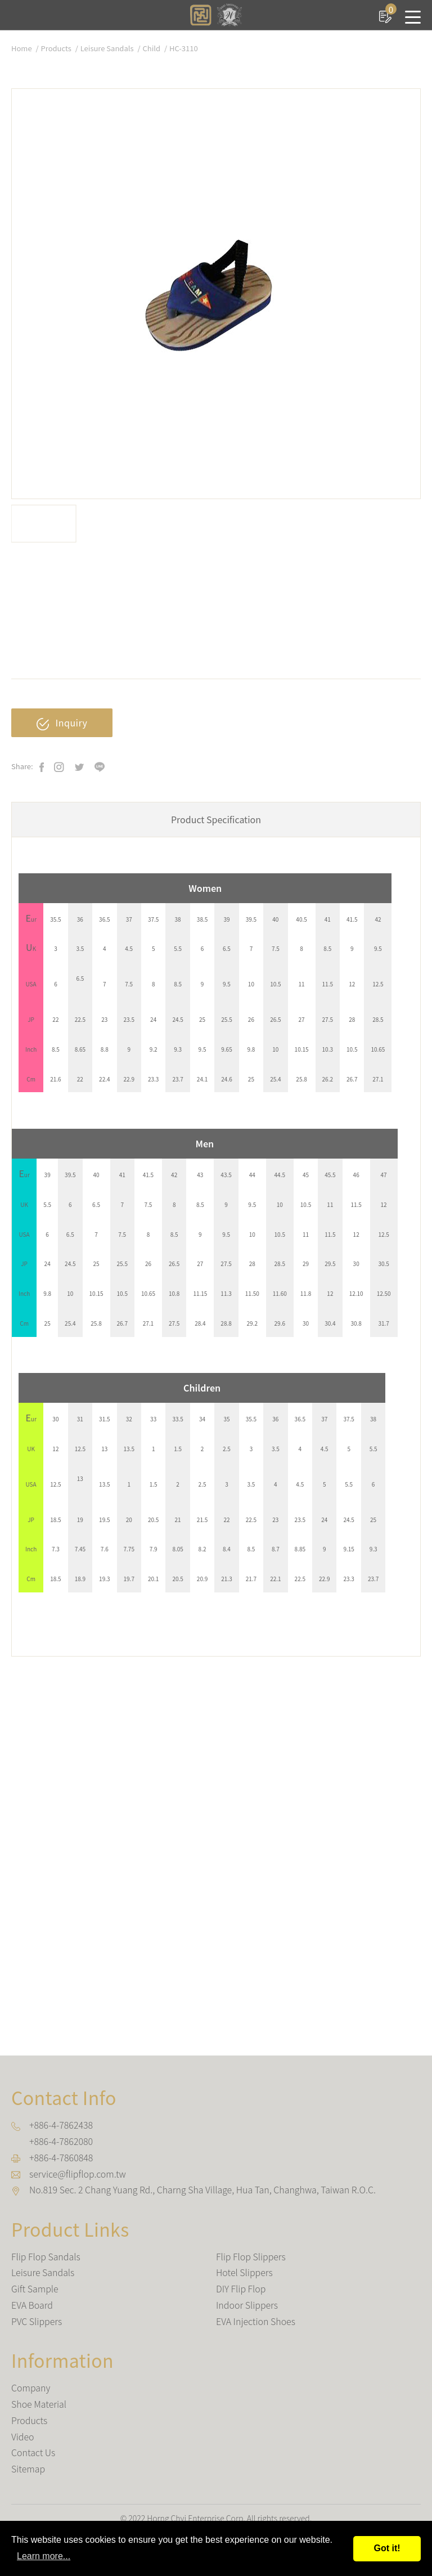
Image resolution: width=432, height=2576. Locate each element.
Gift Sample (34, 2288)
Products (56, 48)
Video (22, 2436)
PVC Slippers (36, 2321)
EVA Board (32, 2305)
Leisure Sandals (107, 48)
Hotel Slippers (244, 2272)
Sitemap (28, 2468)
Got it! (387, 2548)
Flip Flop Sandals (45, 2256)
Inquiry (62, 723)
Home (21, 48)
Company (30, 2387)
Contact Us (33, 2453)
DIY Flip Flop (241, 2288)
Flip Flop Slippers (251, 2256)
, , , (203, 2189)
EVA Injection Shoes (255, 2321)
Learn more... (43, 2556)
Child (152, 48)
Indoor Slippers (247, 2305)
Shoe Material (38, 2404)
